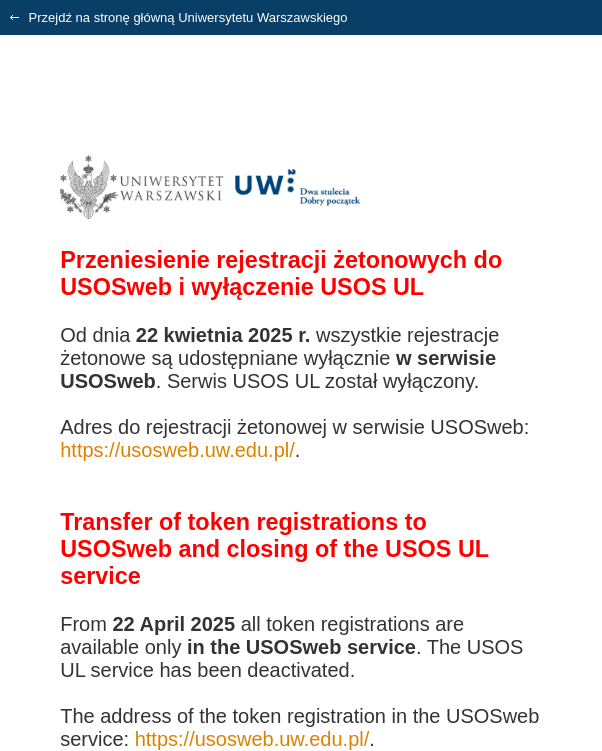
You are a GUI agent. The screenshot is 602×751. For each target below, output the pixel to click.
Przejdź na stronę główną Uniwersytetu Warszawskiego (179, 17)
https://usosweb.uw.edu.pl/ (177, 450)
